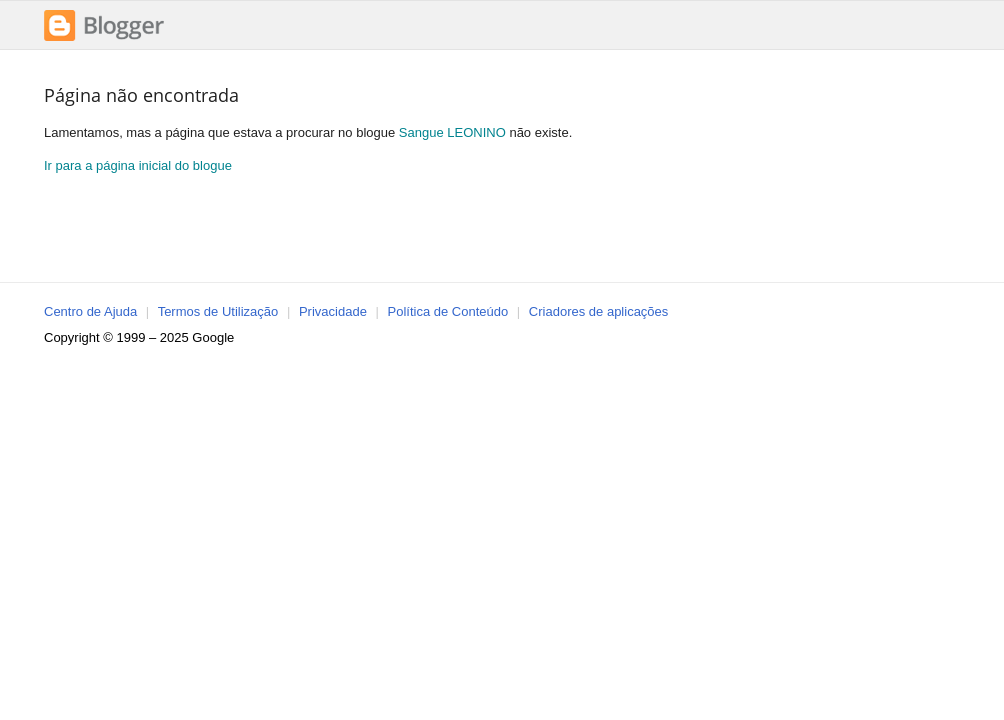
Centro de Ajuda (90, 311)
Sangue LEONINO (452, 132)
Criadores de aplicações (598, 311)
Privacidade (333, 311)
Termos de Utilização (218, 311)
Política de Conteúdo (448, 311)
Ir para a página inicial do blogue (138, 165)
